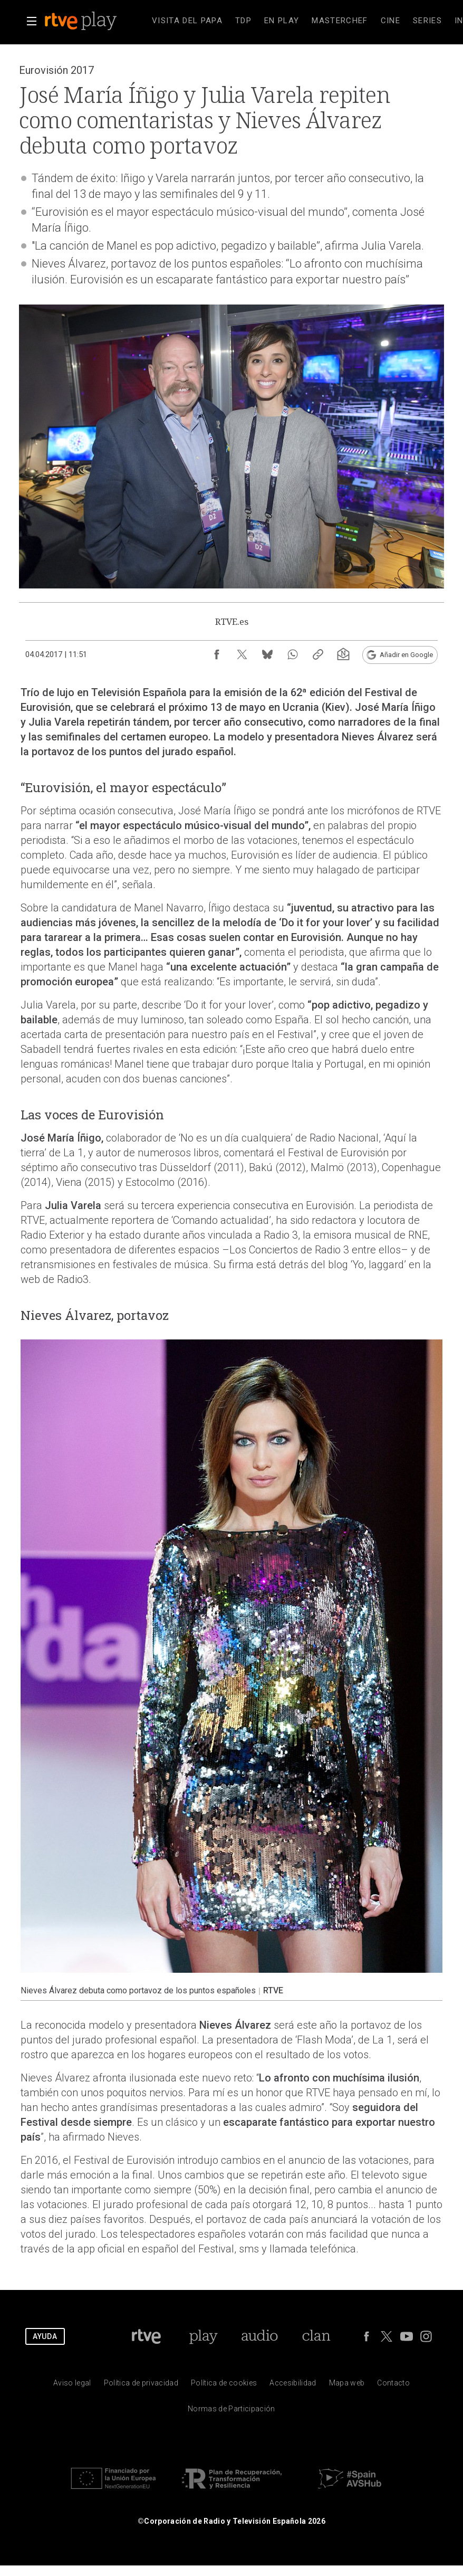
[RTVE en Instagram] (426, 2336)
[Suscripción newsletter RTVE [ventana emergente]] (343, 654)
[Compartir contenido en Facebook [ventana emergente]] (216, 654)
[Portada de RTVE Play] (203, 2336)
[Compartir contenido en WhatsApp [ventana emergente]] (292, 654)
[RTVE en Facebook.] (366, 2336)
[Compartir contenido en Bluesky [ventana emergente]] (267, 654)
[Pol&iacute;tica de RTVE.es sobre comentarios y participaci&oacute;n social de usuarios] (231, 2411)
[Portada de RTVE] (146, 2336)
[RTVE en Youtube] (406, 2336)
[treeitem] (187, 21)
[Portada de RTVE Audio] (260, 2336)
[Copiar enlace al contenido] (318, 654)
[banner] (95, 21)
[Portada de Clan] (316, 2336)
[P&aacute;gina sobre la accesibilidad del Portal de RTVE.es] (292, 2385)
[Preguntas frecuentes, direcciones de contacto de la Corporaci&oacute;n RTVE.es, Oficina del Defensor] (393, 2385)
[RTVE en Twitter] (386, 2336)
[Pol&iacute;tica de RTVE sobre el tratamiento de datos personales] (141, 2385)
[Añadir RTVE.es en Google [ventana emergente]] (400, 655)
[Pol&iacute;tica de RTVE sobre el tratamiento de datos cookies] (224, 2385)
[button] (31, 21)
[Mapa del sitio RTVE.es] (347, 2385)
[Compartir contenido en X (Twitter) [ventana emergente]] (242, 654)
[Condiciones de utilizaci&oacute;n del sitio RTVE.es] (72, 2385)
